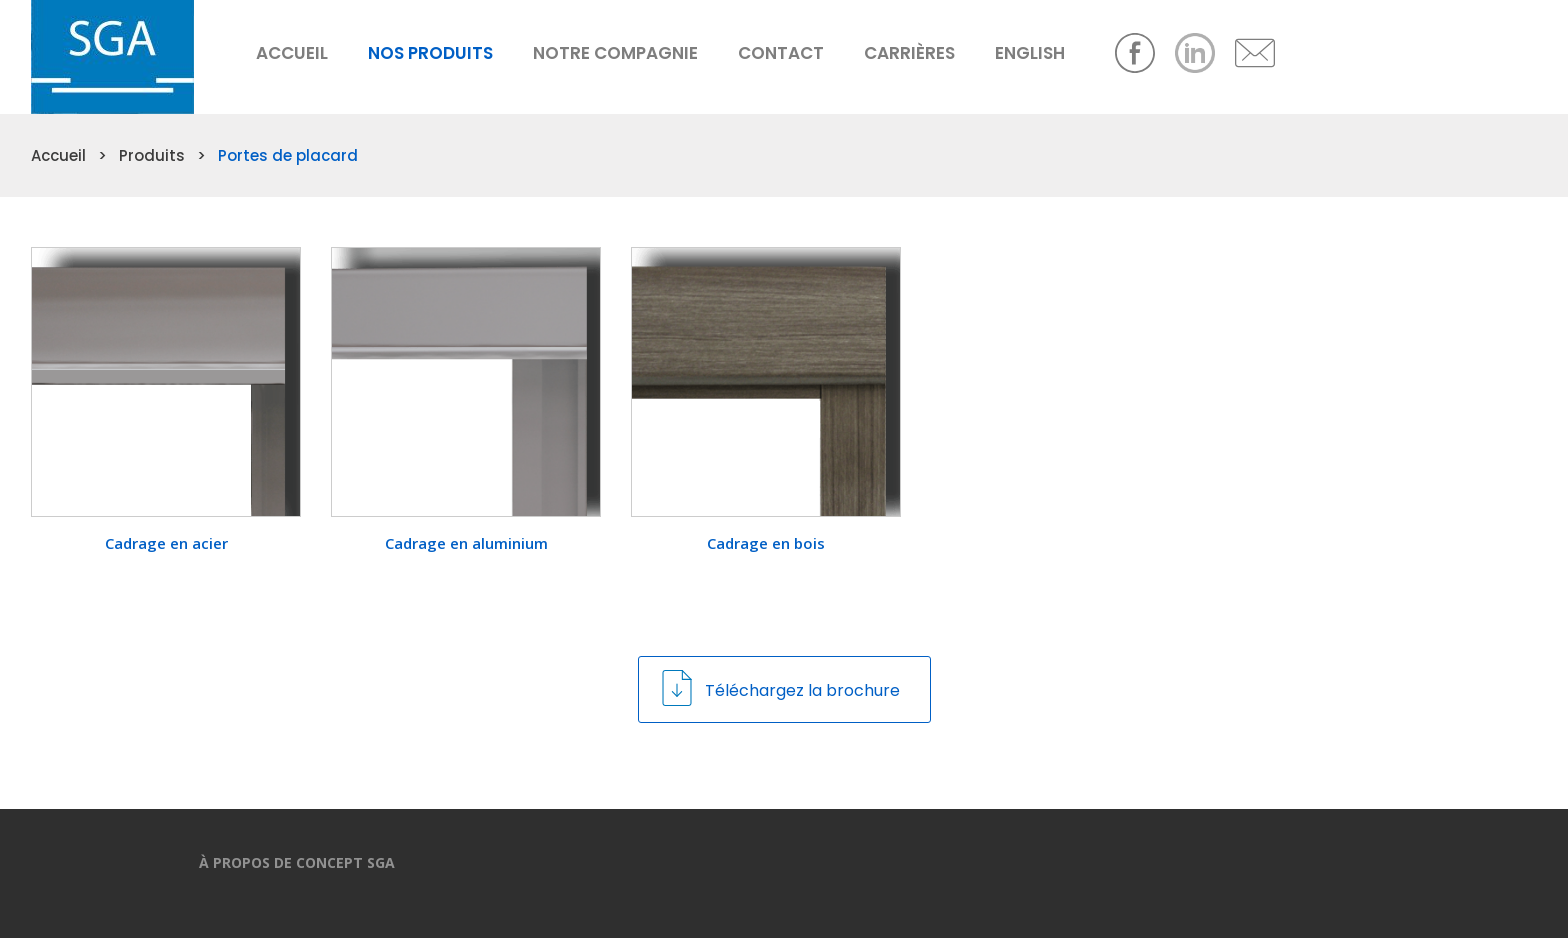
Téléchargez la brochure (779, 688)
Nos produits (430, 53)
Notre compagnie (615, 53)
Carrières (909, 53)
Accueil (292, 53)
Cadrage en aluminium (466, 543)
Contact (781, 53)
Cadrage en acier (166, 543)
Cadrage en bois (766, 543)
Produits (152, 155)
